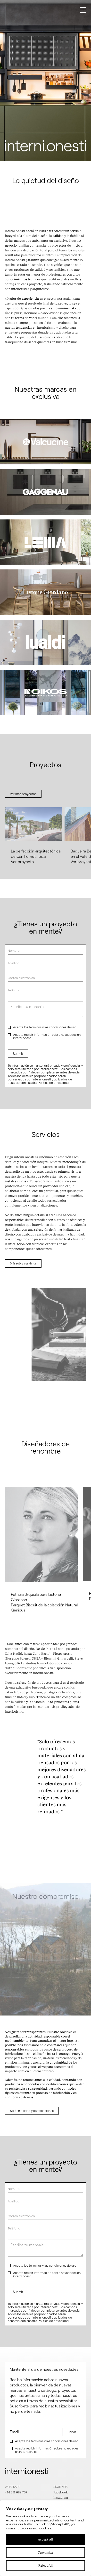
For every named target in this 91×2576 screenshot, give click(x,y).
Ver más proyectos (23, 794)
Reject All (45, 2565)
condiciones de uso (62, 1027)
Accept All (45, 2539)
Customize (45, 2552)
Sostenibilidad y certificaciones (32, 2111)
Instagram (60, 2498)
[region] (45, 2538)
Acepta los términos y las (44, 1027)
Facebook (60, 2492)
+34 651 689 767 (16, 2492)
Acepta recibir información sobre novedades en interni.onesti (47, 1036)
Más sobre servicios (23, 1263)
